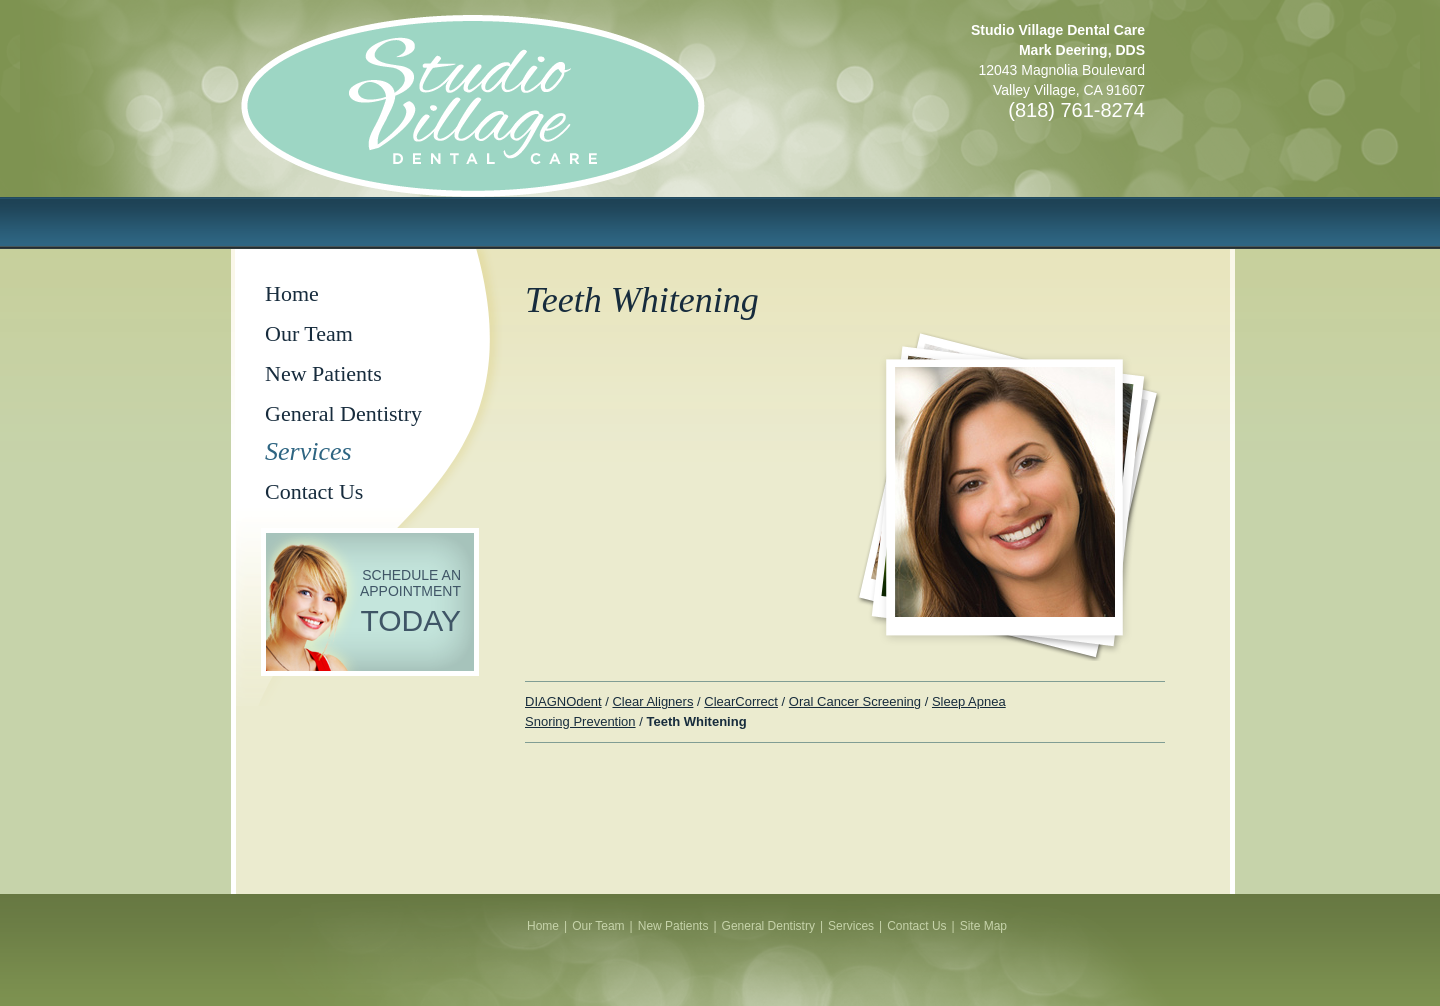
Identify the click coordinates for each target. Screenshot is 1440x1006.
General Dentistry (343, 413)
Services (308, 451)
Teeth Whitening (696, 721)
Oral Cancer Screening (855, 701)
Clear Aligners (652, 701)
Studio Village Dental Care (540, 136)
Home (292, 293)
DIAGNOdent (563, 701)
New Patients (323, 373)
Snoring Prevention (580, 721)
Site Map (983, 926)
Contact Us (314, 491)
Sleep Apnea (969, 701)
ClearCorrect (741, 701)
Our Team (309, 333)
